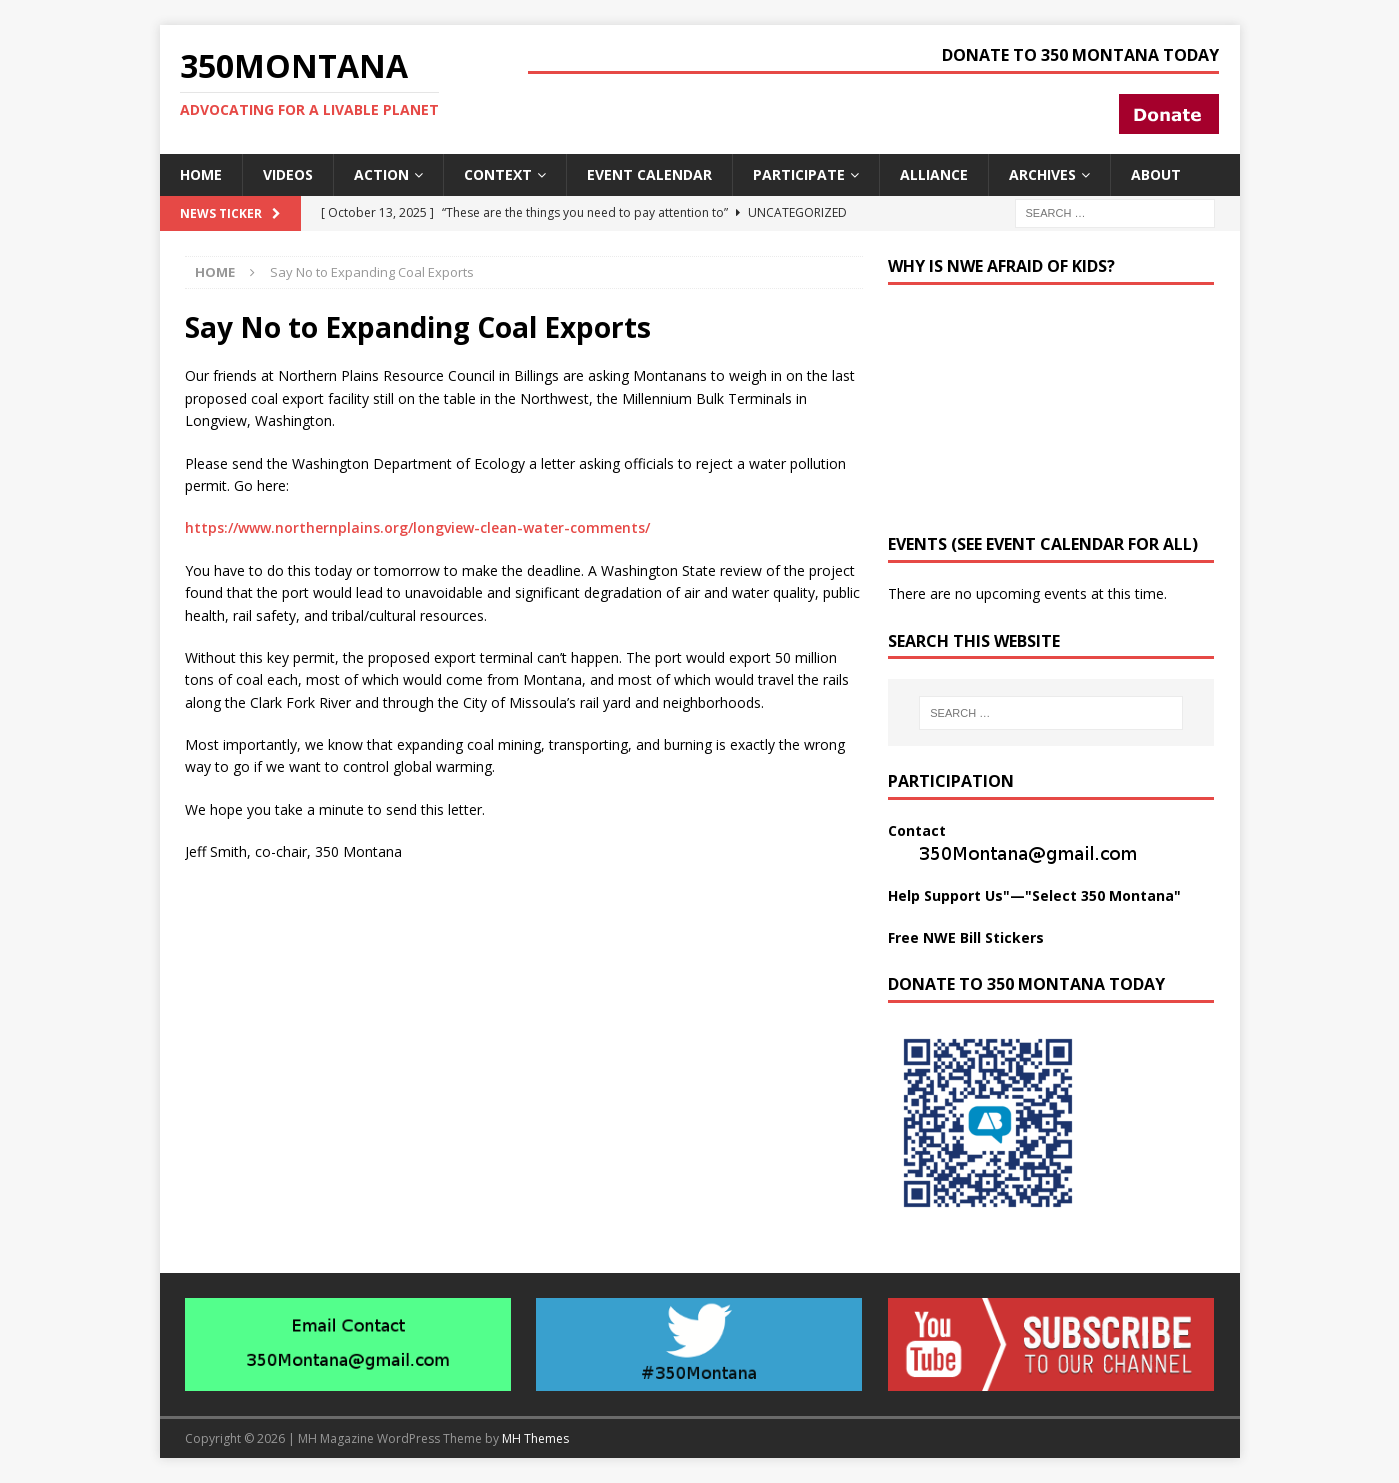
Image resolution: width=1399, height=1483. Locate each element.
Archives (1042, 174)
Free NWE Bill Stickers (966, 937)
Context (498, 174)
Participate (799, 174)
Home (201, 174)
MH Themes (535, 1438)
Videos (288, 174)
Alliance (934, 174)
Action (381, 174)
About (1156, 174)
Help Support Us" (949, 895)
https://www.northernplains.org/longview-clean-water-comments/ (417, 527)
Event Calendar (649, 174)
